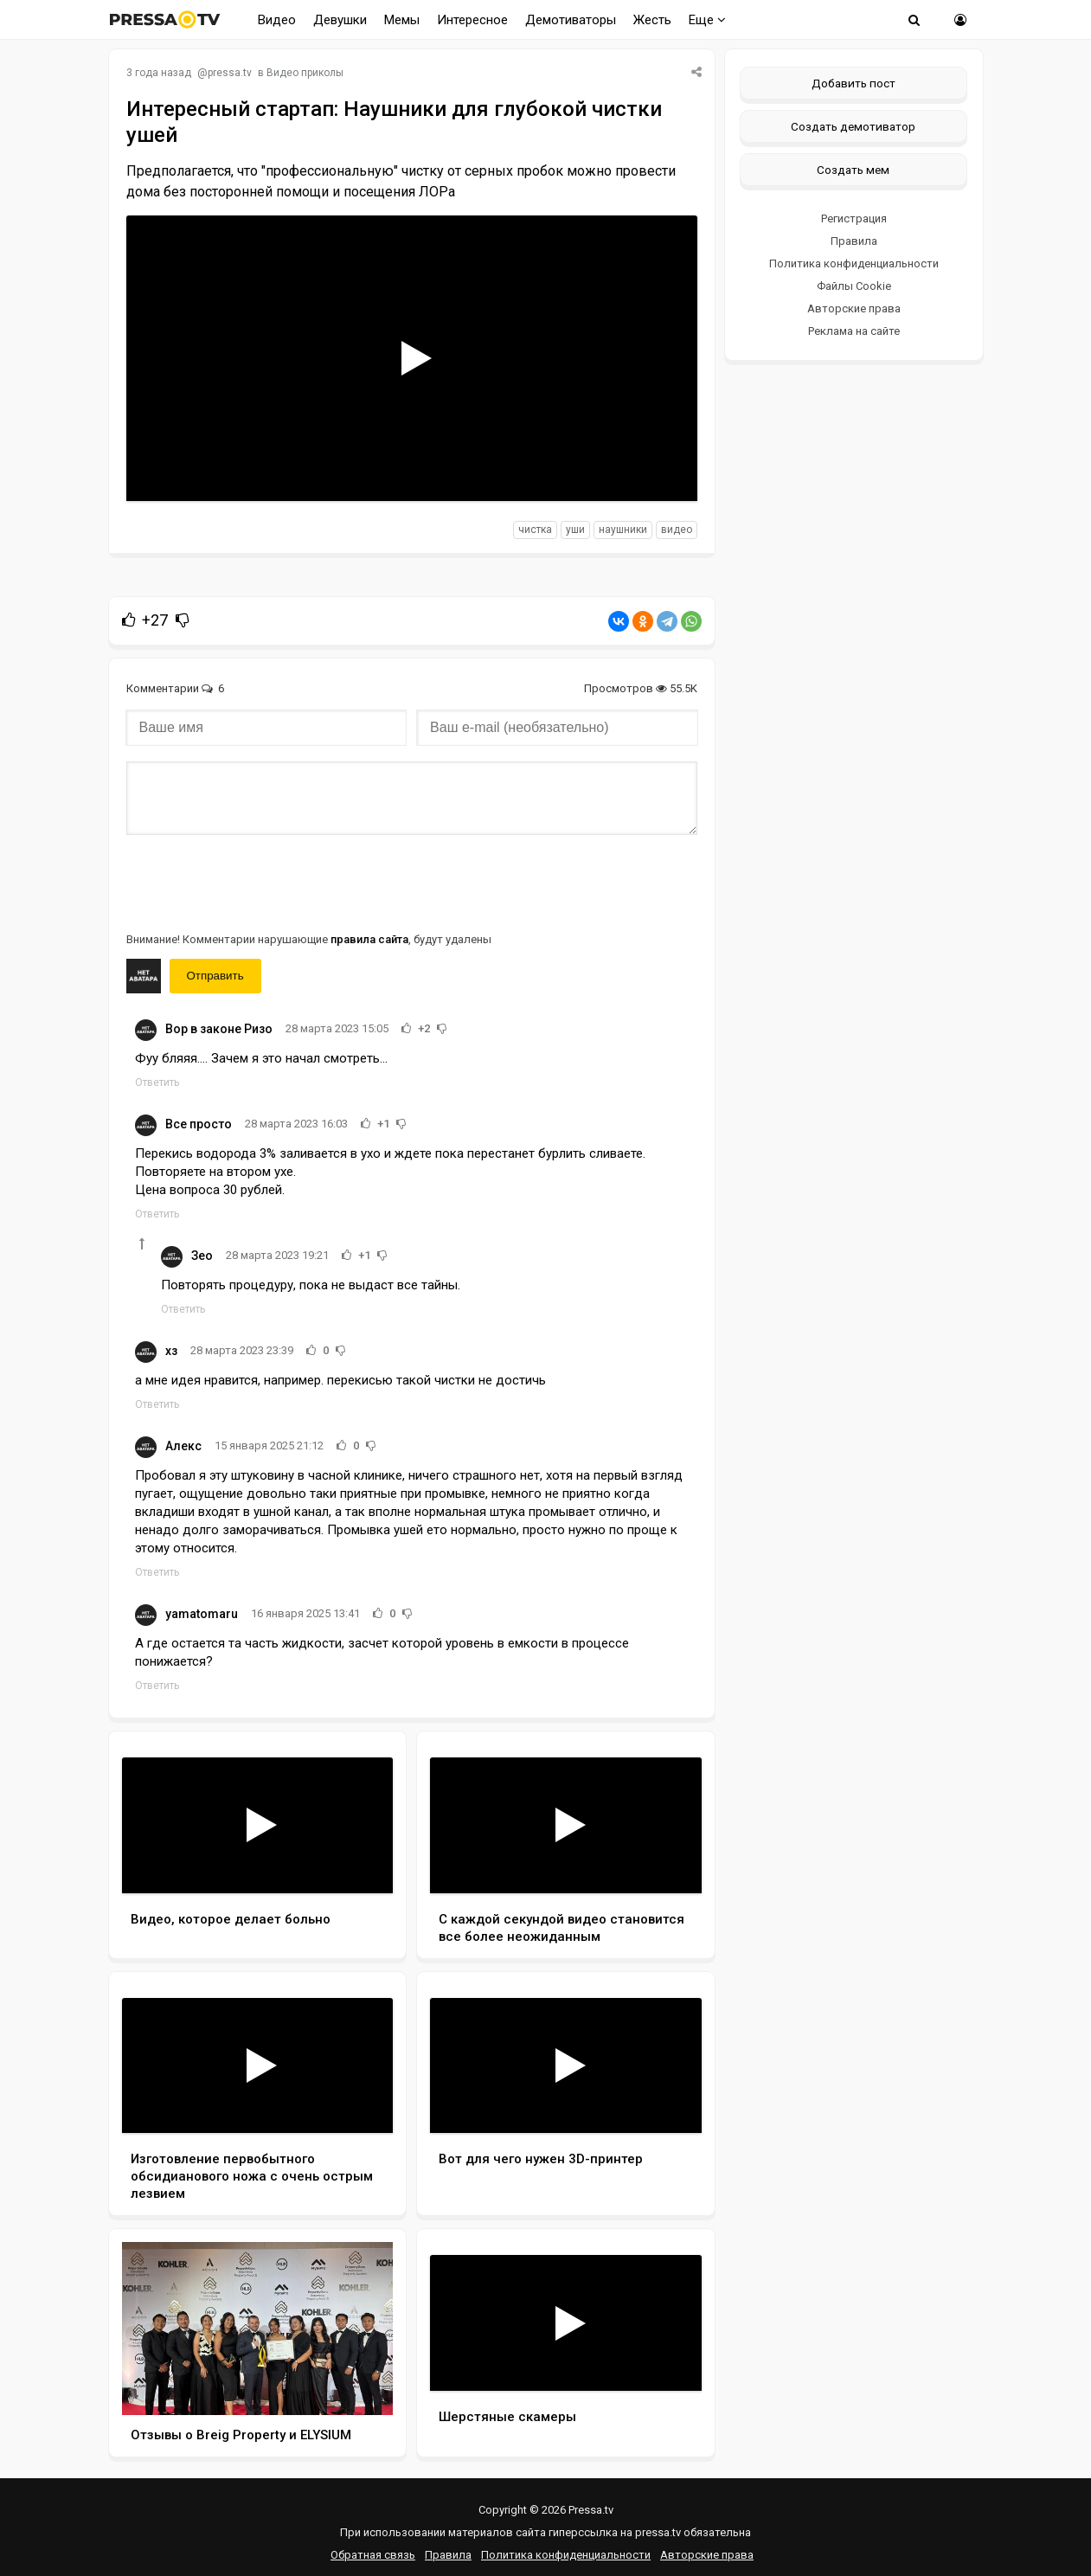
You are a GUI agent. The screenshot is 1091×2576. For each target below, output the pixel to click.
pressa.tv (230, 73)
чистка (535, 530)
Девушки (340, 20)
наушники (623, 530)
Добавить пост (853, 83)
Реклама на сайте (854, 330)
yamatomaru (201, 1614)
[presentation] (257, 881)
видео (676, 530)
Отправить (215, 975)
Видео (277, 20)
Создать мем (853, 170)
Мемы (402, 20)
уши (575, 530)
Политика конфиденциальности (854, 263)
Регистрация (854, 218)
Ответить (157, 1082)
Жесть (652, 20)
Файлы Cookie (854, 285)
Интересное (472, 20)
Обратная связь (373, 2554)
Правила (854, 240)
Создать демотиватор (853, 126)
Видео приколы (304, 73)
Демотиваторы (570, 20)
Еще (707, 20)
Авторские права (854, 308)
